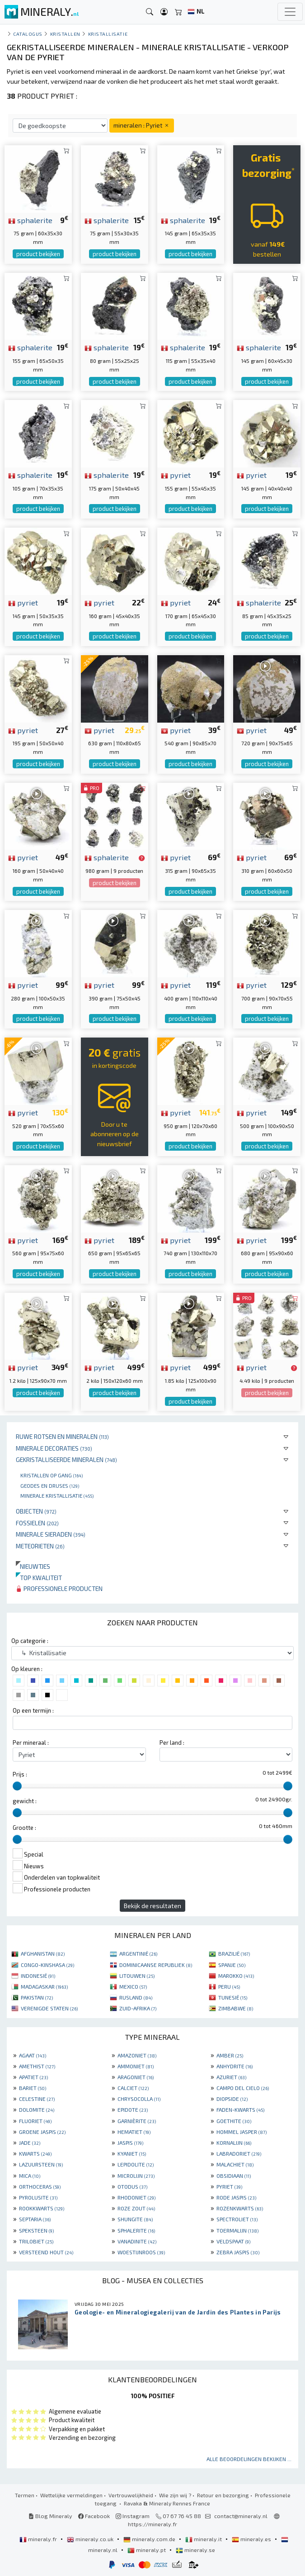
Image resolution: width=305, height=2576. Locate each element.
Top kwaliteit (39, 1577)
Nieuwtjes (33, 1566)
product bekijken (38, 253)
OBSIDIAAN (233, 2175)
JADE (29, 2142)
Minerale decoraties (54, 1448)
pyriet (176, 474)
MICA (29, 2175)
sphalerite (30, 219)
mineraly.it (204, 2539)
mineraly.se (195, 2550)
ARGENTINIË (138, 1953)
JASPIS (130, 2142)
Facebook (94, 2516)
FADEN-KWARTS (240, 2109)
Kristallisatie (108, 34)
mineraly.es (252, 2539)
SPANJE (231, 1965)
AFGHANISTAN (43, 1953)
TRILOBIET (36, 2241)
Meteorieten (40, 1546)
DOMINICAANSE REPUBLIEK (155, 1965)
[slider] (17, 1785)
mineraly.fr (38, 2539)
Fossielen (37, 1523)
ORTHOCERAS (40, 2186)
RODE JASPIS (236, 2197)
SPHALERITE (136, 2230)
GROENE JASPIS (42, 2131)
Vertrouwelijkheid (130, 2495)
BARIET (32, 2088)
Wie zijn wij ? (175, 2495)
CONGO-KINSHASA (47, 1965)
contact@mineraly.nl (240, 2516)
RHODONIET (136, 2197)
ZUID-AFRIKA (137, 2008)
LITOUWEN (137, 1975)
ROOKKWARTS (41, 2208)
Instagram (133, 2516)
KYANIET (131, 2153)
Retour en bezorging (223, 2495)
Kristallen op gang (51, 1475)
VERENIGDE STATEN (49, 2008)
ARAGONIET (135, 2077)
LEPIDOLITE (135, 2164)
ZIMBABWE (235, 2008)
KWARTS (35, 2153)
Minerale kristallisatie (57, 1495)
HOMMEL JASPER (241, 2131)
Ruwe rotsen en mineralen (62, 1436)
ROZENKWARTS (239, 2208)
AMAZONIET (136, 2055)
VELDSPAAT (233, 2241)
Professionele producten (59, 1588)
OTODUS (132, 2186)
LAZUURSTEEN (41, 2164)
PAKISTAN (37, 1997)
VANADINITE (136, 2241)
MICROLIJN (136, 2175)
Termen (24, 2495)
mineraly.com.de (150, 2539)
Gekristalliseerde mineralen (66, 1459)
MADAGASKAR (44, 1986)
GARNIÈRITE (136, 2121)
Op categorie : (29, 1640)
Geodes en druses (49, 1485)
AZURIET (231, 2077)
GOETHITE (233, 2121)
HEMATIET (133, 2131)
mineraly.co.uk (91, 2539)
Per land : (172, 1742)
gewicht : (25, 1801)
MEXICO (133, 1986)
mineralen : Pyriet (141, 125)
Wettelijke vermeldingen (71, 2495)
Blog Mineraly (50, 2516)
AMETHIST (37, 2066)
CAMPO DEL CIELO (242, 2088)
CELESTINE (37, 2098)
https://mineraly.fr (152, 2524)
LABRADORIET (238, 2153)
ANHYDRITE (234, 2066)
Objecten (36, 1511)
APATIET (33, 2077)
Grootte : (24, 1827)
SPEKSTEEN (36, 2230)
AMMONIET (135, 2066)
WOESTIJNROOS (141, 2252)
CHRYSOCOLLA (138, 2098)
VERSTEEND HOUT (46, 2252)
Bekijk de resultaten (152, 1905)
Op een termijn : (33, 1710)
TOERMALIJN (237, 2230)
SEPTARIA (35, 2219)
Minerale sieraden (50, 1534)
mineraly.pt (147, 2550)
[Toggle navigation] (290, 12)
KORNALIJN (233, 2142)
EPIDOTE (132, 2109)
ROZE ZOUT (136, 2208)
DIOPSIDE (232, 2098)
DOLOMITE (36, 2109)
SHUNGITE (135, 2219)
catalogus (27, 34)
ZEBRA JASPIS (237, 2252)
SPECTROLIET (237, 2219)
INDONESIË (38, 1975)
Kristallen (65, 34)
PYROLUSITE (38, 2197)
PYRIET (229, 2186)
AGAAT (32, 2055)
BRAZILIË (234, 1953)
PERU (229, 1986)
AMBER (229, 2055)
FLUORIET (35, 2121)
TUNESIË (232, 1997)
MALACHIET (234, 2164)
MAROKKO (236, 1975)
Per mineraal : (31, 1742)
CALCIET (133, 2088)
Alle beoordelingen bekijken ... (248, 2459)
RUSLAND (135, 1997)
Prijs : (20, 1774)
